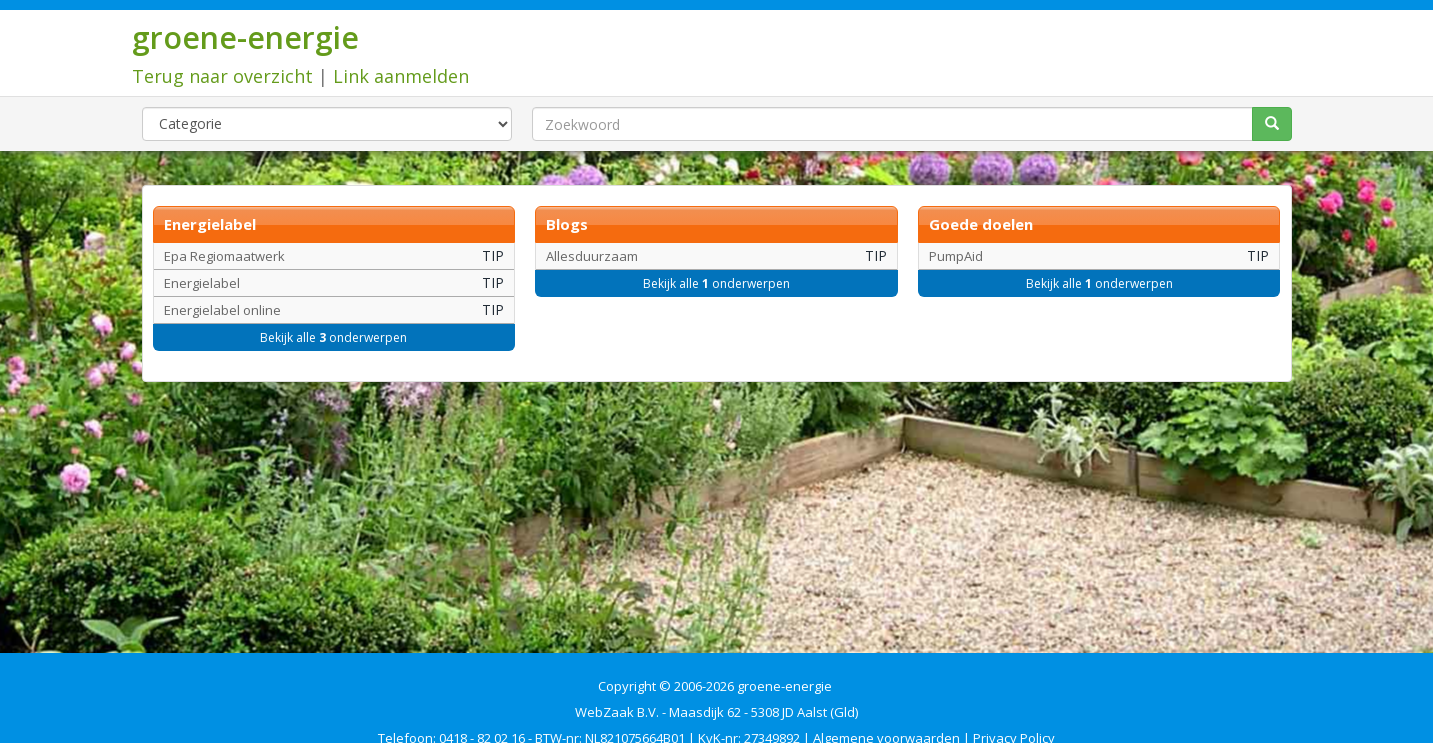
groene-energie (245, 37)
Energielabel (210, 224)
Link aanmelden (401, 76)
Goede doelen (981, 224)
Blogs (567, 224)
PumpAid (956, 256)
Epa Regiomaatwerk (224, 256)
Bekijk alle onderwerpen (333, 337)
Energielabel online (222, 310)
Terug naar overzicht (222, 76)
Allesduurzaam (592, 256)
